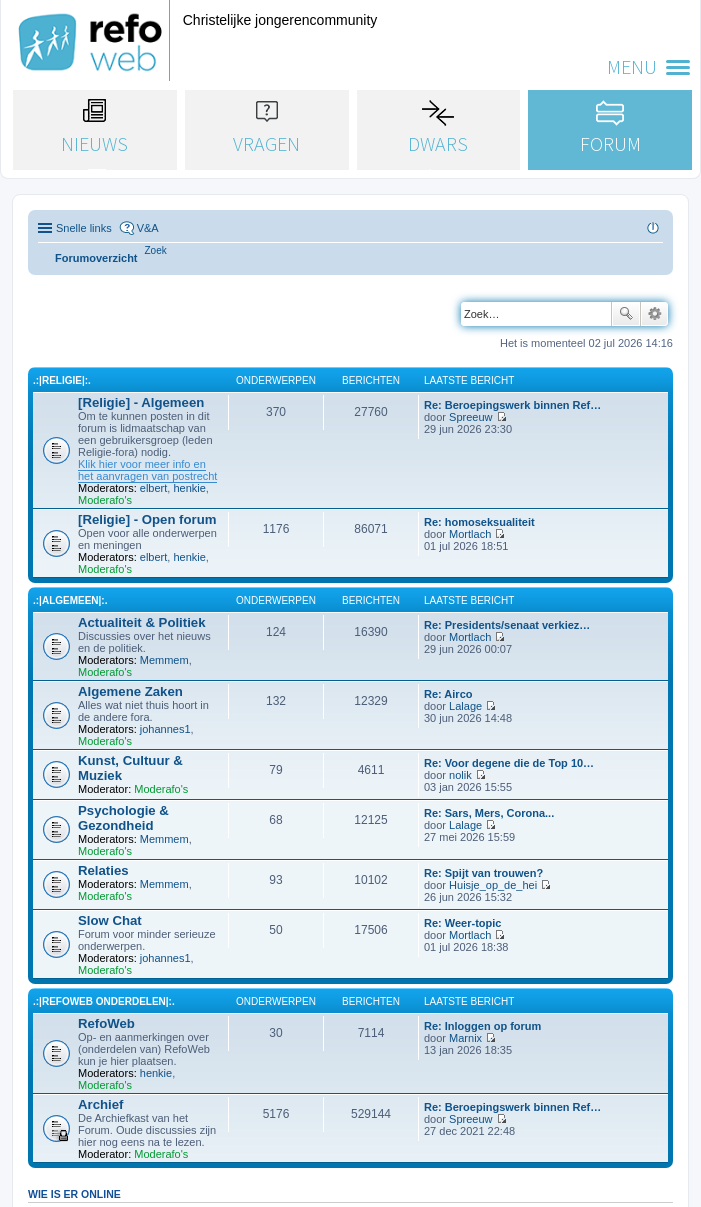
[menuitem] (156, 250)
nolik (460, 775)
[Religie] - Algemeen (141, 402)
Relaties (103, 870)
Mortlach (470, 534)
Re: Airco (448, 694)
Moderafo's (105, 500)
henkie (189, 488)
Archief (100, 1104)
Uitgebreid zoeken (654, 314)
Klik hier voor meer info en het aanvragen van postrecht (147, 470)
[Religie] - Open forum (147, 519)
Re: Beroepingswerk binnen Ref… (512, 405)
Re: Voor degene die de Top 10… (509, 763)
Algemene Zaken (130, 691)
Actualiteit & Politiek (142, 622)
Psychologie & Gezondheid (123, 818)
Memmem (164, 660)
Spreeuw (470, 417)
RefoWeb (106, 1023)
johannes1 (165, 729)
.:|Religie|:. (62, 380)
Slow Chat (110, 920)
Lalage (465, 706)
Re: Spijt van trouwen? (483, 873)
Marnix (465, 1038)
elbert (154, 488)
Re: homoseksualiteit (479, 522)
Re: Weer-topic (462, 923)
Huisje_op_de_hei (493, 885)
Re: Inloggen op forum (482, 1026)
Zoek (626, 314)
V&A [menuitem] (148, 228)
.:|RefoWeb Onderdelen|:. (104, 1001)
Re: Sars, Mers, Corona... (489, 813)
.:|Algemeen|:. (70, 600)
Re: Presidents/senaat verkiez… (507, 625)
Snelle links (84, 228)
